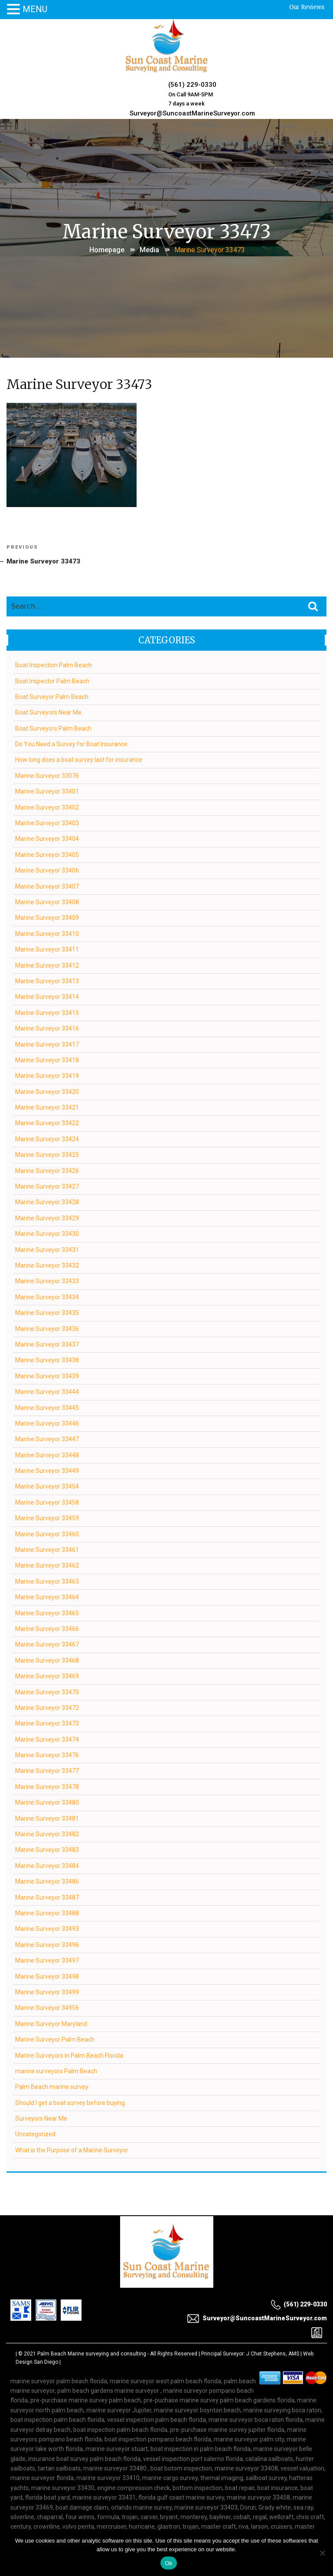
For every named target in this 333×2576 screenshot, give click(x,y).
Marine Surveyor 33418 (47, 1058)
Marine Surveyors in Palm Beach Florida (70, 2054)
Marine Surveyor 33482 (47, 1832)
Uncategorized (36, 2133)
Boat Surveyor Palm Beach (52, 695)
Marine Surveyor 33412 (47, 964)
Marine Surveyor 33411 (47, 948)
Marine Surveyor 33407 (47, 885)
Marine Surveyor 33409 (47, 916)
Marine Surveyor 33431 (47, 1248)
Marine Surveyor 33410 (47, 932)
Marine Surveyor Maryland (52, 2022)
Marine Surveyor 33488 (47, 1911)
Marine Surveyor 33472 (47, 1706)
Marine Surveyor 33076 (47, 774)
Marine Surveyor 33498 (47, 1975)
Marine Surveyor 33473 (47, 1722)
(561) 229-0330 (192, 84)
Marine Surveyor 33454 (47, 1485)
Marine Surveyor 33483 (47, 1848)
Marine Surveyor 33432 (47, 1264)
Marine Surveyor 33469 (47, 1674)
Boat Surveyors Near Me (49, 711)
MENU (35, 9)
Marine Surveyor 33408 (47, 900)
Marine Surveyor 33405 (47, 853)
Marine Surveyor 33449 (47, 1469)
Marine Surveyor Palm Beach (55, 2038)
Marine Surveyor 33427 (47, 1185)
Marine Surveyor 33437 (47, 1343)
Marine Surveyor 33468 (47, 1659)
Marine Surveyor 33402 (47, 806)
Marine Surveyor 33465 (47, 1611)
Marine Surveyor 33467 (47, 1643)
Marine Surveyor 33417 (47, 1043)
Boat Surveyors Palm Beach (54, 727)
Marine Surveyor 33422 (47, 1122)
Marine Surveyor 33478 (47, 1785)
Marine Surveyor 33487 (47, 1896)
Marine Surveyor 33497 (47, 1959)
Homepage (106, 247)
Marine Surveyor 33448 (47, 1453)
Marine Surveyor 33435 (47, 1311)
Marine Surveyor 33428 (47, 1201)
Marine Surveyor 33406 (47, 869)
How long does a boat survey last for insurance (79, 758)
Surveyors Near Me (42, 2117)
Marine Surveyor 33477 (47, 1769)
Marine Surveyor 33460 (47, 1532)
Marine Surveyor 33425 (47, 1153)
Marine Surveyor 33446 (47, 1422)
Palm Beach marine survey (52, 2085)
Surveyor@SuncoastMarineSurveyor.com (192, 111)
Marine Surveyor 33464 (47, 1595)
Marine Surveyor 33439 (47, 1374)
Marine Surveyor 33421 (47, 1106)
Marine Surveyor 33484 (47, 1864)
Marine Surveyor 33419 (47, 1074)
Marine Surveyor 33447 (47, 1438)
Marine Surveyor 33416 (47, 1027)
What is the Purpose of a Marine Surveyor (72, 2148)
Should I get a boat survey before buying (70, 2101)
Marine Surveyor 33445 (47, 1406)
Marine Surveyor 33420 (47, 1090)
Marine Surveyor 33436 (47, 1327)
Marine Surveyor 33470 (47, 1690)
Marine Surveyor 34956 (47, 2006)
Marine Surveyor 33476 (47, 1753)
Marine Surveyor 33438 (47, 1359)
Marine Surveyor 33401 (47, 790)
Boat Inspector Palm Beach (53, 679)
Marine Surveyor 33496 (47, 1943)
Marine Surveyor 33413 (47, 979)
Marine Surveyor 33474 (47, 1738)
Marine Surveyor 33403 (47, 821)
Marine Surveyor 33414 (47, 995)
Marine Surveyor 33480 (47, 1801)
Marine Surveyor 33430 (47, 1232)
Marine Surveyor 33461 (47, 1548)
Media (149, 247)
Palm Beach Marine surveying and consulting (91, 2352)
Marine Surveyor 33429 (47, 1216)
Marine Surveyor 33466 (47, 1627)
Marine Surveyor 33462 (47, 1564)
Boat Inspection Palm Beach (54, 663)
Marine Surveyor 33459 (47, 1516)
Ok (168, 2563)
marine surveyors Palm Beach (57, 2069)
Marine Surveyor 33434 (47, 1295)
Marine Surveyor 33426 (47, 1169)
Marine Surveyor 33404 (47, 837)
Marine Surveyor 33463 (47, 1580)
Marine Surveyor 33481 (47, 1817)
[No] (322, 2553)
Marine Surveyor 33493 (47, 1927)
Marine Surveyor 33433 (47, 1280)
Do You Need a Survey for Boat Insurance (72, 742)
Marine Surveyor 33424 (47, 1137)
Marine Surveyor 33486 (47, 1880)
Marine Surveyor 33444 (47, 1390)
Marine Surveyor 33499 (47, 1990)
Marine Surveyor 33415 (47, 1011)
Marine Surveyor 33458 (47, 1501)
